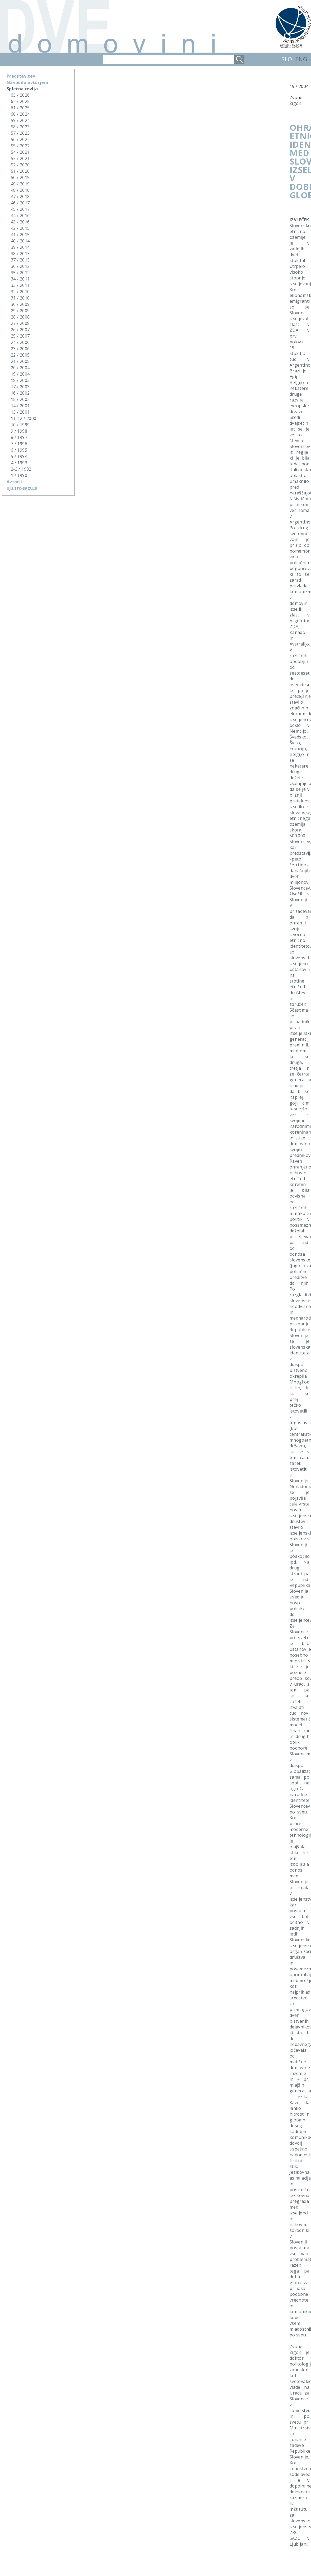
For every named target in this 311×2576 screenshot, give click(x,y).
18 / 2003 (20, 380)
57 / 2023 (20, 133)
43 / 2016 (20, 222)
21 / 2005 (20, 361)
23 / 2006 (20, 349)
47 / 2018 (20, 196)
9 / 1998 (19, 431)
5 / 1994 (19, 456)
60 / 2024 (20, 114)
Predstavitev (21, 76)
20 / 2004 (20, 368)
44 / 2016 (20, 215)
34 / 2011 (20, 279)
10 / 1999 (20, 425)
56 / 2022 (20, 139)
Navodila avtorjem (27, 82)
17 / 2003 (20, 387)
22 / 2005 (20, 355)
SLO (286, 59)
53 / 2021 (20, 158)
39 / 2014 (20, 247)
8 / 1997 (19, 437)
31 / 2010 (20, 298)
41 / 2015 (20, 234)
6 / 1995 (19, 450)
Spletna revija (22, 89)
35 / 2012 (20, 272)
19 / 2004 (20, 374)
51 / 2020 (20, 171)
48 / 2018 (20, 190)
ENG (301, 59)
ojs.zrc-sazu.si (22, 488)
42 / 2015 (20, 228)
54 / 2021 (20, 152)
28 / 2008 (20, 317)
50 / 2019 (20, 177)
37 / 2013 (20, 260)
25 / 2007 (20, 336)
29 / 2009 (20, 311)
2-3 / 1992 (21, 469)
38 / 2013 (20, 253)
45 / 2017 (20, 209)
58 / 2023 (20, 127)
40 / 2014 (20, 241)
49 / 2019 (20, 184)
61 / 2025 (20, 108)
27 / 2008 (20, 323)
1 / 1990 (19, 475)
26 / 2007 (20, 330)
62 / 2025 (20, 101)
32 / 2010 (20, 291)
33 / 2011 (20, 285)
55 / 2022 (20, 146)
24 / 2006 (20, 342)
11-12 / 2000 (23, 418)
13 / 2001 (20, 412)
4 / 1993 (19, 463)
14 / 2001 (20, 406)
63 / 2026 (20, 95)
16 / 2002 (20, 393)
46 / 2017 (20, 203)
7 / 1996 (19, 444)
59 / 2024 (20, 120)
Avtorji (14, 482)
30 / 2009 (20, 304)
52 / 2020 (20, 165)
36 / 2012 (20, 266)
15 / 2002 (20, 399)
